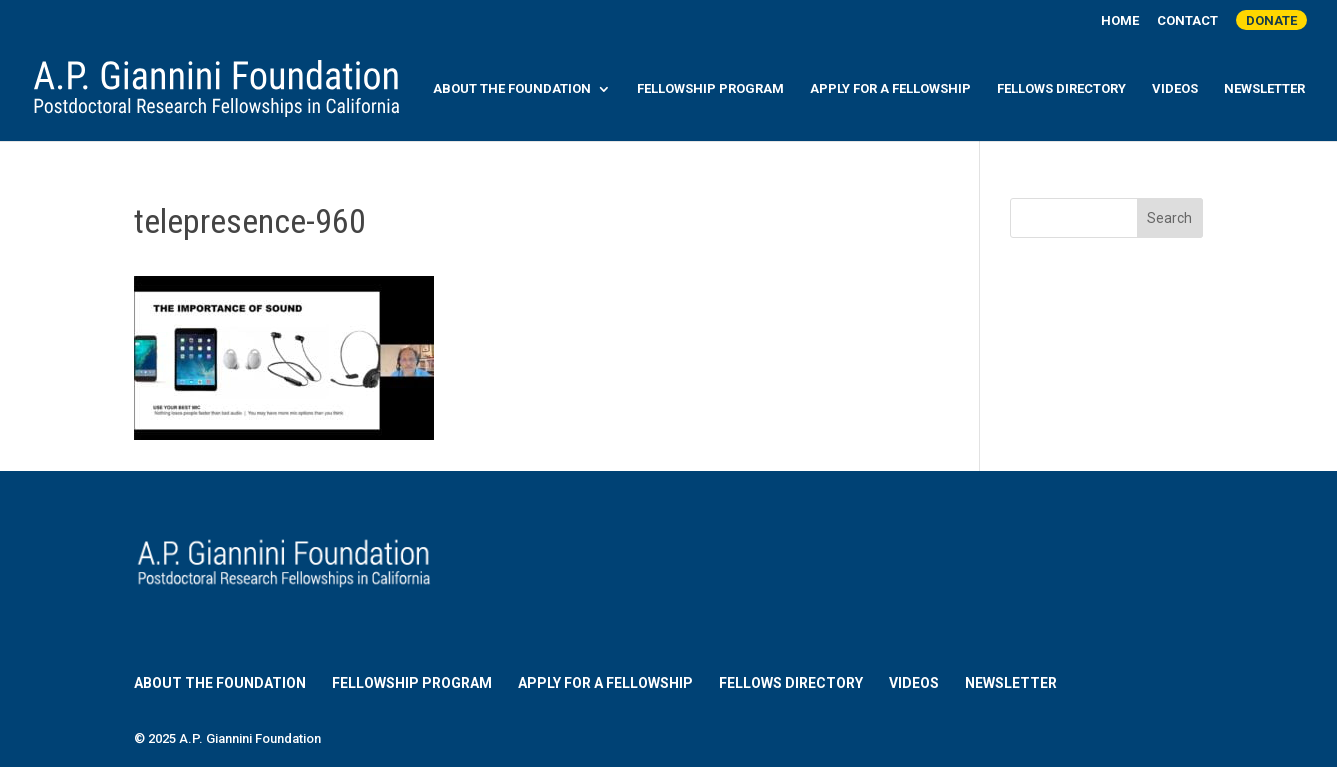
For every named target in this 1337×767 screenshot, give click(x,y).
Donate (1271, 20)
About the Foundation (512, 89)
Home (1120, 21)
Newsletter (1264, 89)
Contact (1187, 21)
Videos (1175, 89)
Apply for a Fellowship (890, 89)
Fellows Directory (1061, 89)
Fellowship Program (710, 89)
